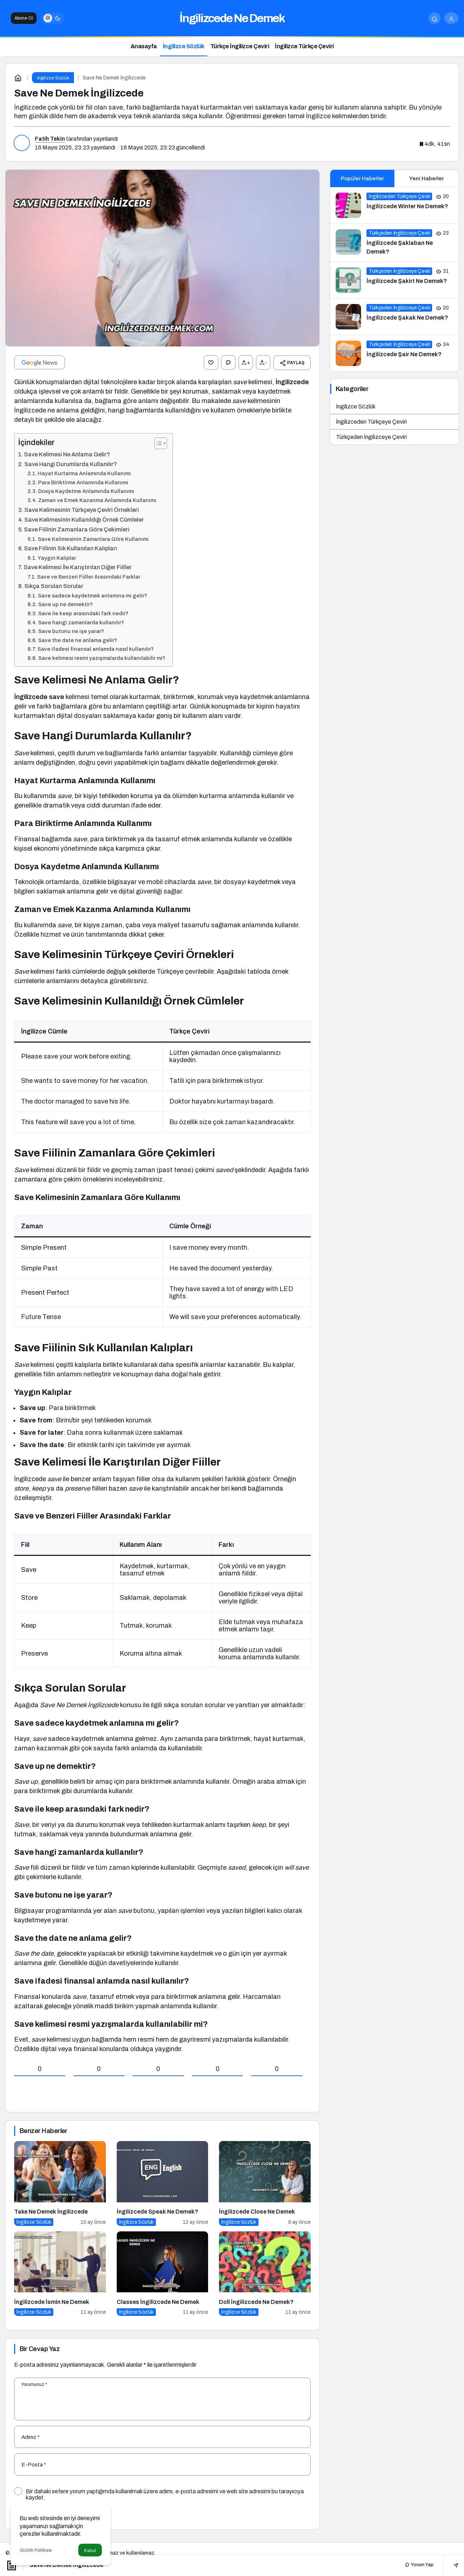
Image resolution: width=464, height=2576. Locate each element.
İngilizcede (292, 381)
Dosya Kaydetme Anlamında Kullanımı (86, 491)
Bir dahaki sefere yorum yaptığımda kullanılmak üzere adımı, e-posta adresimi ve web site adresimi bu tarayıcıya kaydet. (165, 2494)
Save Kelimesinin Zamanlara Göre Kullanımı (93, 539)
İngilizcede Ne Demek (232, 18)
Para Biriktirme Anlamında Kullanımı (83, 482)
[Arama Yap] (434, 18)
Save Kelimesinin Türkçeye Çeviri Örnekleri (81, 510)
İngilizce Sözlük (356, 406)
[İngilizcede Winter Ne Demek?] (394, 205)
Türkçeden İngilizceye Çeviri (371, 437)
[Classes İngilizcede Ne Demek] (162, 2273)
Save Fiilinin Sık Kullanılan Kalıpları (70, 548)
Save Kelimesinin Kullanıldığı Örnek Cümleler (84, 520)
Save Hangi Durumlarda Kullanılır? (70, 464)
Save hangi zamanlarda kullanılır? (81, 622)
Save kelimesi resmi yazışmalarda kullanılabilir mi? (101, 658)
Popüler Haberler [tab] (362, 178)
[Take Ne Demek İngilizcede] (60, 2183)
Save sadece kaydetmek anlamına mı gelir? (92, 595)
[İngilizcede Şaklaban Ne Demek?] (394, 243)
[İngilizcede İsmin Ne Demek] (60, 2273)
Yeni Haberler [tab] (426, 178)
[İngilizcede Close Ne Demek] (265, 2183)
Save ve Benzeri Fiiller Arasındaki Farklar (88, 577)
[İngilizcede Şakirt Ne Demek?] (394, 280)
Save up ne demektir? (65, 604)
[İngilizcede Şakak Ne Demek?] (394, 317)
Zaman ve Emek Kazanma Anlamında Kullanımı (97, 500)
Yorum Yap (419, 2564)
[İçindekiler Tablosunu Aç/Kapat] (157, 443)
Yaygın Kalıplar (57, 558)
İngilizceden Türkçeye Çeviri (371, 422)
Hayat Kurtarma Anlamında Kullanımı (84, 473)
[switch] (53, 18)
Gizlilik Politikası (36, 2550)
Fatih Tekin (50, 139)
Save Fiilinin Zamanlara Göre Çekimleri (76, 529)
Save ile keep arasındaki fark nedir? (83, 613)
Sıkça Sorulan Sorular (53, 586)
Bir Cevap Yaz (39, 2349)
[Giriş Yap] (451, 18)
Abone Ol (23, 18)
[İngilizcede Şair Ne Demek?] (394, 353)
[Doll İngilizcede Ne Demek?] (265, 2273)
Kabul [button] (90, 2550)
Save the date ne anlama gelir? (77, 640)
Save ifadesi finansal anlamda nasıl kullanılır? (95, 649)
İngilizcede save (39, 697)
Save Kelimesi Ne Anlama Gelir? (67, 454)
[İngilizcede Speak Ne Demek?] (162, 2183)
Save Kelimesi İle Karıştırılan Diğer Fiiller (78, 567)
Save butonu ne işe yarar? (71, 631)
